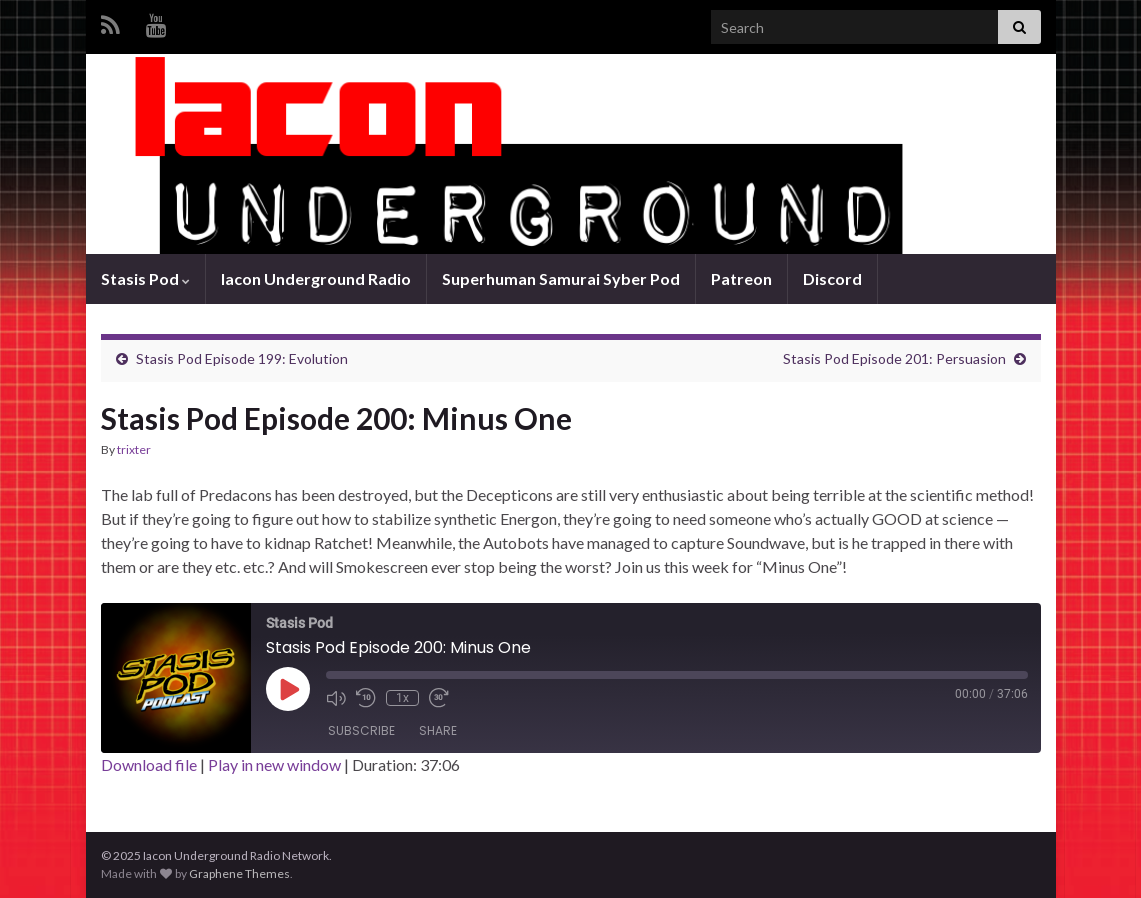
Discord (832, 278)
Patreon (741, 278)
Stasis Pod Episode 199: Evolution (242, 358)
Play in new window (274, 764)
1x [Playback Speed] (402, 698)
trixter (134, 449)
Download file (149, 764)
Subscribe (361, 730)
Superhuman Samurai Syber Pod (561, 278)
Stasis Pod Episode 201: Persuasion (894, 358)
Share (438, 730)
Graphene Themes (239, 873)
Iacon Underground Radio (316, 278)
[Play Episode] (288, 689)
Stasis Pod (145, 278)
